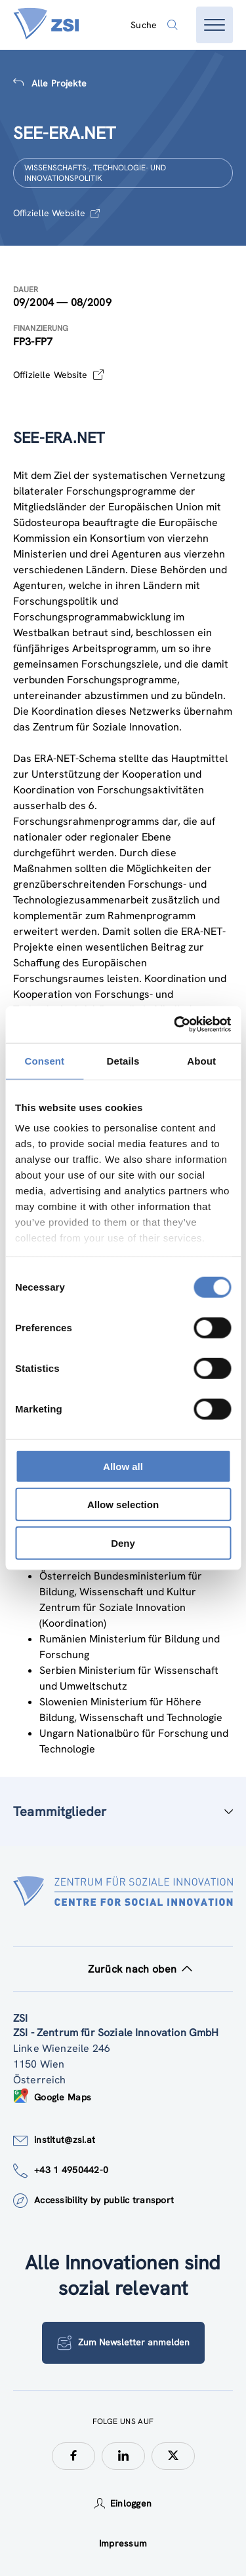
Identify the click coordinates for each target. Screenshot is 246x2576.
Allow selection (123, 1504)
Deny (123, 1542)
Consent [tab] (44, 1060)
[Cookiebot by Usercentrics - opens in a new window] (175, 1024)
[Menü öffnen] (214, 25)
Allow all (123, 1465)
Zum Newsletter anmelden (123, 2343)
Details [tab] (123, 1060)
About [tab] (201, 1060)
